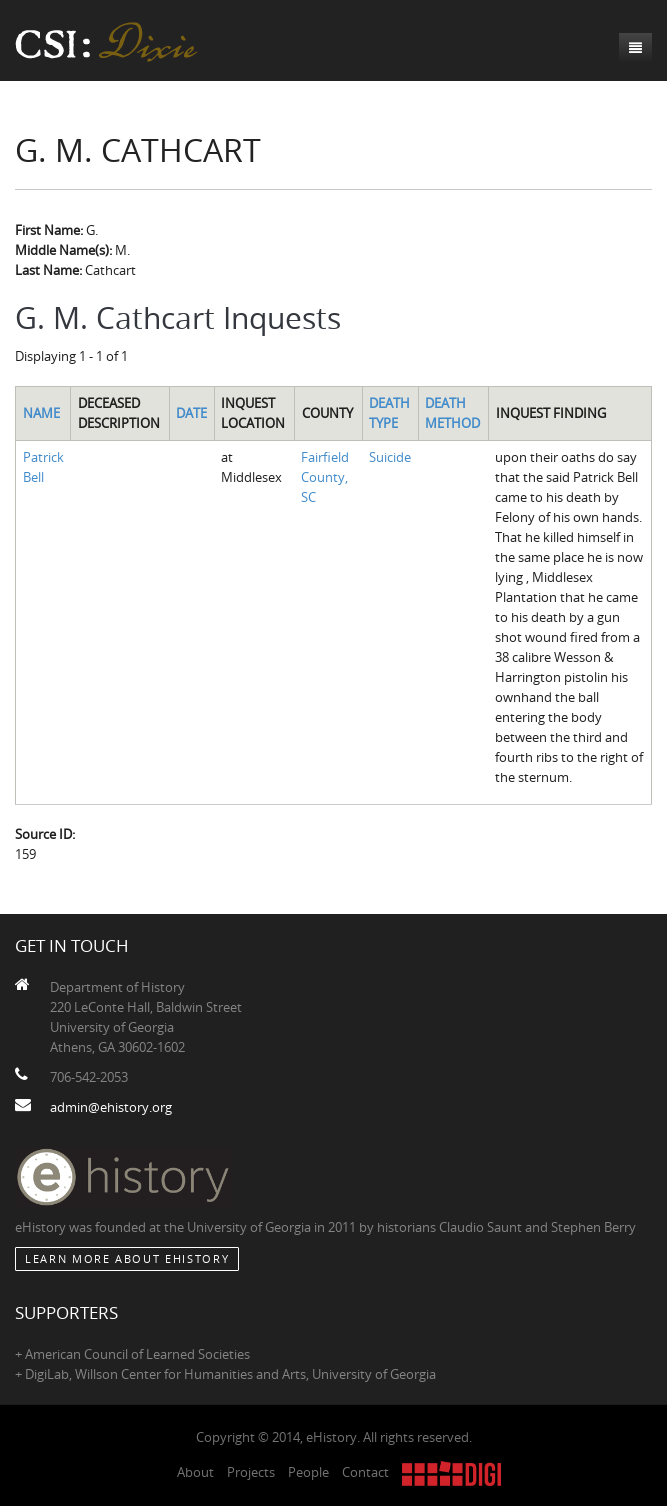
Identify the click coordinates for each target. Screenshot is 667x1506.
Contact (365, 1472)
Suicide (390, 457)
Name (41, 413)
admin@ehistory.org (111, 1107)
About (195, 1472)
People (308, 1472)
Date (191, 413)
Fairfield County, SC (325, 477)
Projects (251, 1472)
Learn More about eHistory (127, 1258)
